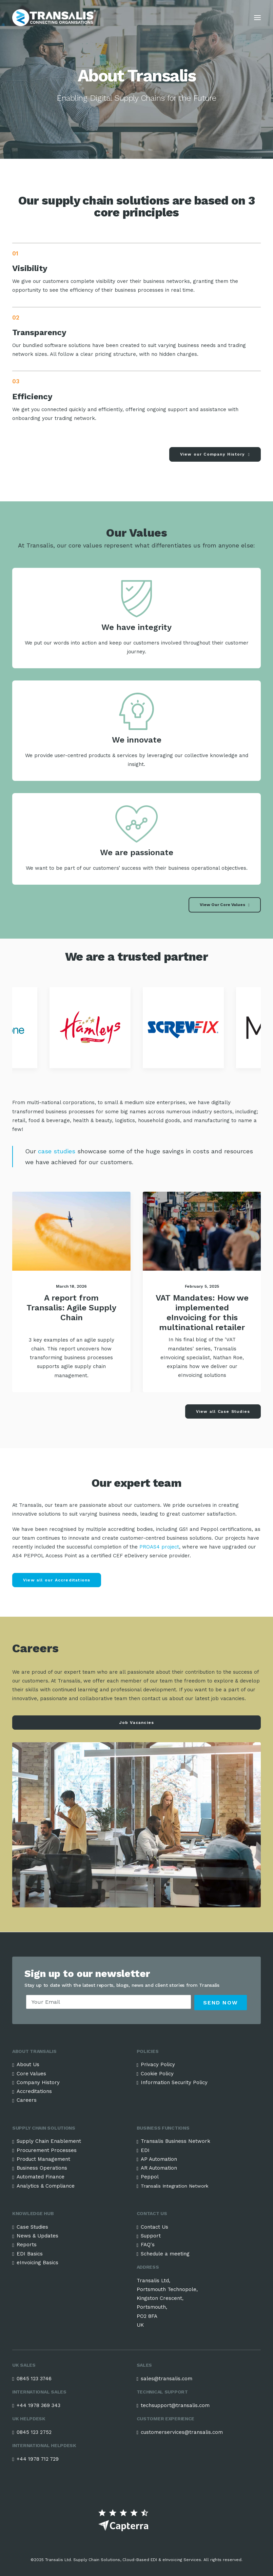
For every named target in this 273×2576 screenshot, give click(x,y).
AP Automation (159, 2159)
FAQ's (148, 2245)
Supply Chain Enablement (49, 2141)
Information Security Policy (174, 2082)
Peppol (150, 2177)
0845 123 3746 (34, 2379)
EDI (145, 2150)
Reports (27, 2245)
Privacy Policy (158, 2064)
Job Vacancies (136, 1722)
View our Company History (215, 454)
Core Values (31, 2074)
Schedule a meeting (165, 2254)
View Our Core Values (225, 904)
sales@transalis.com (166, 2379)
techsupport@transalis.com (175, 2405)
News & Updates (37, 2236)
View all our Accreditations (56, 1580)
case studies (55, 1151)
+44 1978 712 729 (38, 2459)
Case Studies (32, 2227)
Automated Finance (40, 2177)
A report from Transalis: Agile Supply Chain (71, 1307)
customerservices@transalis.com (182, 2432)
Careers (27, 2100)
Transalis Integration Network (174, 2186)
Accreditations (34, 2091)
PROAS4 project (159, 1547)
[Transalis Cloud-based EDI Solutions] (54, 17)
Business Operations (42, 2168)
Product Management (43, 2159)
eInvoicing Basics (37, 2263)
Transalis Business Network (175, 2141)
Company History (38, 2082)
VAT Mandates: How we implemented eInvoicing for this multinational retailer (202, 1312)
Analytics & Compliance (46, 2186)
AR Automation (159, 2168)
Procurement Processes (47, 2150)
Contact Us (154, 2227)
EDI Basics (30, 2254)
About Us (28, 2064)
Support (151, 2236)
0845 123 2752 (34, 2432)
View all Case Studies (223, 1411)
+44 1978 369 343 (38, 2405)
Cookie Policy (157, 2074)
